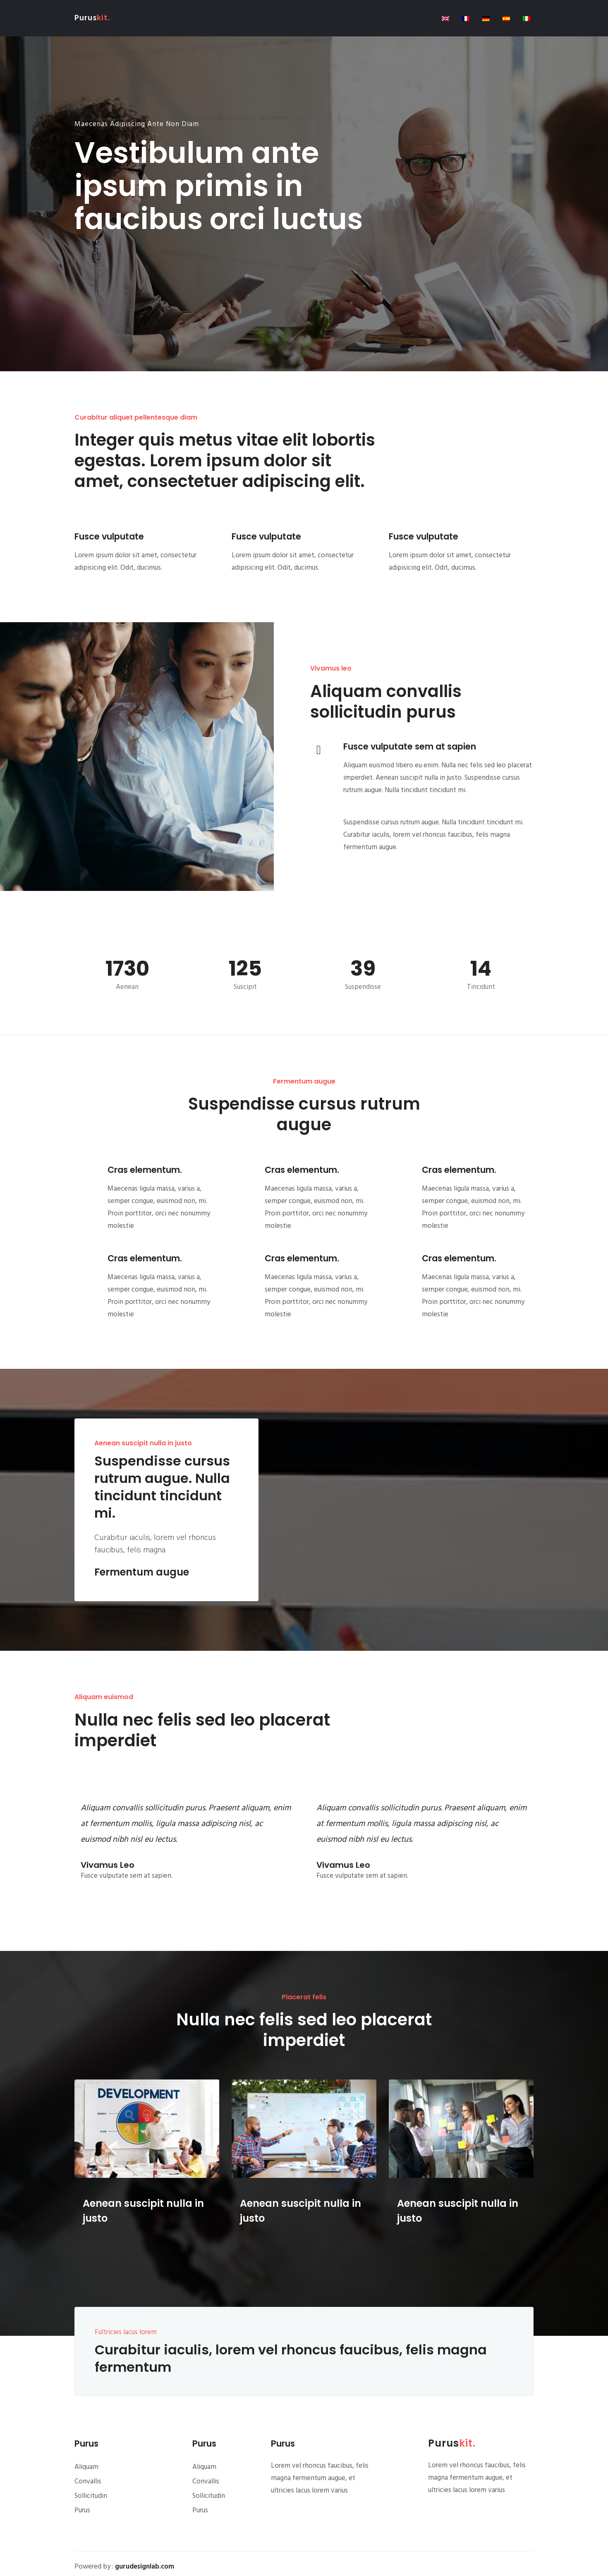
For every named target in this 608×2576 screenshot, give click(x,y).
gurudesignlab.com (144, 2566)
